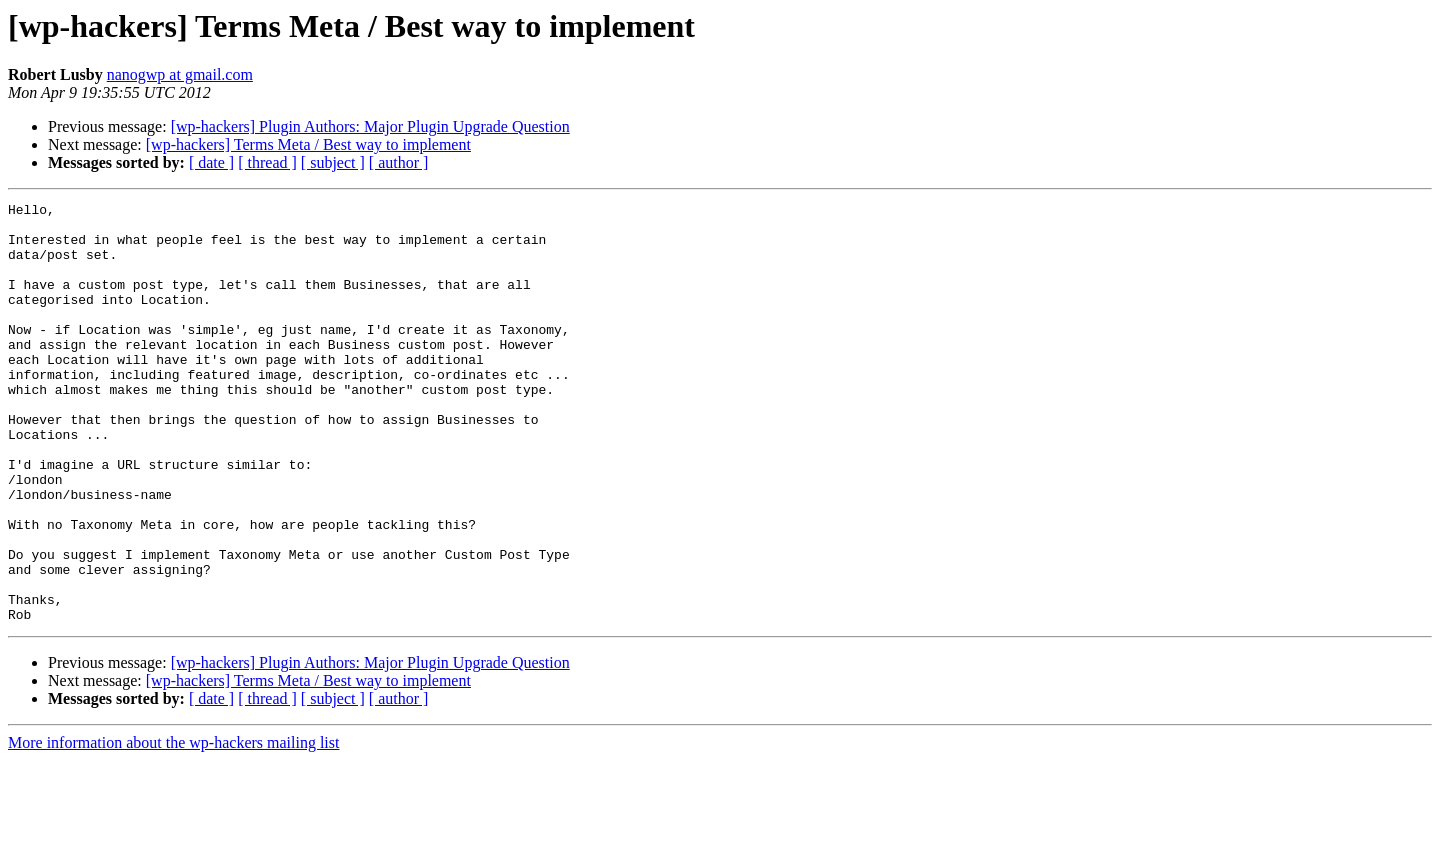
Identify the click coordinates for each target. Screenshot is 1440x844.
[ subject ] (333, 162)
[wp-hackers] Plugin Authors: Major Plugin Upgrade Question (370, 126)
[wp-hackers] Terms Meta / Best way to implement (308, 144)
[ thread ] (267, 162)
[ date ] (211, 162)
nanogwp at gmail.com (180, 74)
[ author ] (399, 162)
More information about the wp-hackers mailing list (173, 826)
